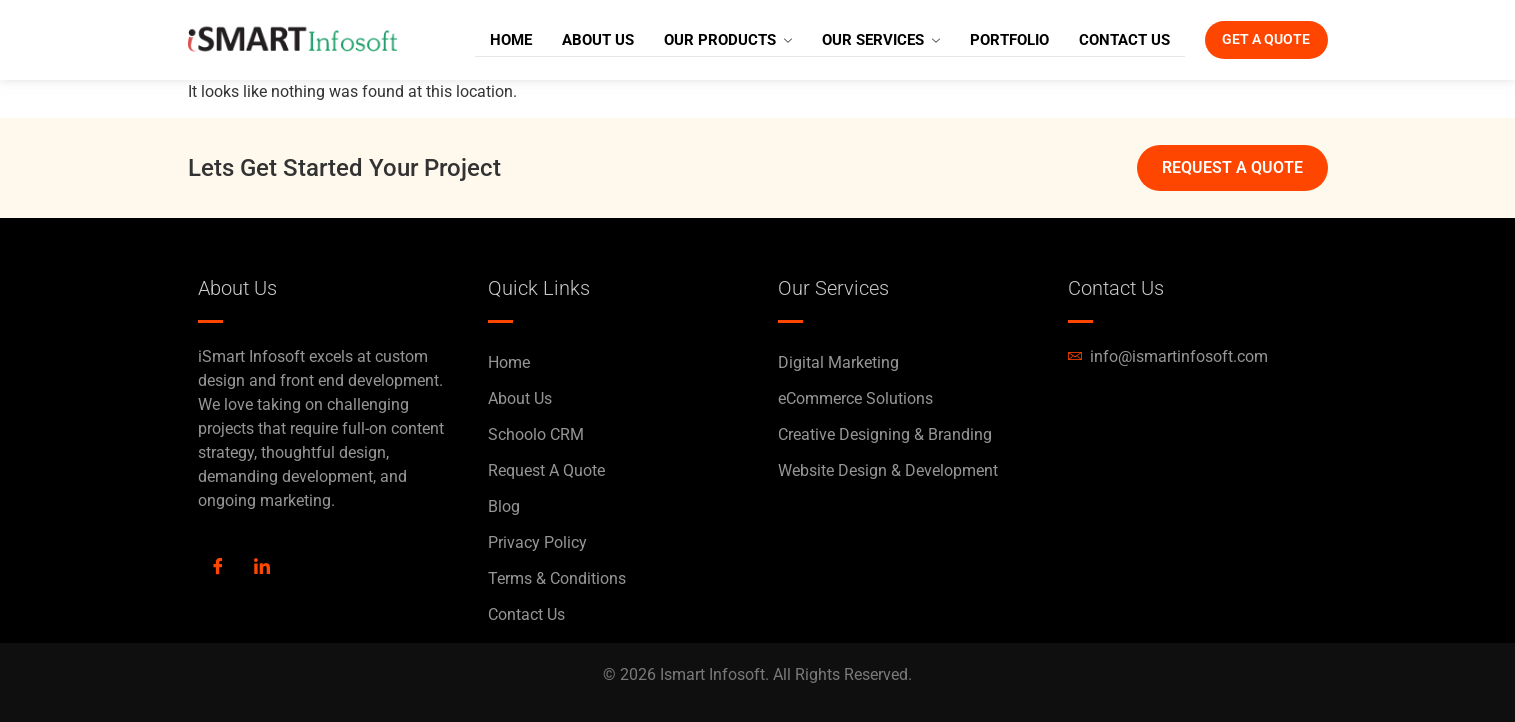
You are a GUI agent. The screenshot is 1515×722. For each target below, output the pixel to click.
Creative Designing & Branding (885, 434)
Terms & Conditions (557, 578)
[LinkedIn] (262, 568)
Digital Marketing (838, 362)
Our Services (853, 40)
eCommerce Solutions (855, 398)
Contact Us (1096, 40)
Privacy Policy (537, 542)
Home (483, 40)
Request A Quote (546, 470)
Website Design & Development (888, 470)
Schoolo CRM (536, 434)
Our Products (700, 40)
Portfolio (981, 40)
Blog (504, 506)
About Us (570, 40)
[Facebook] (218, 568)
